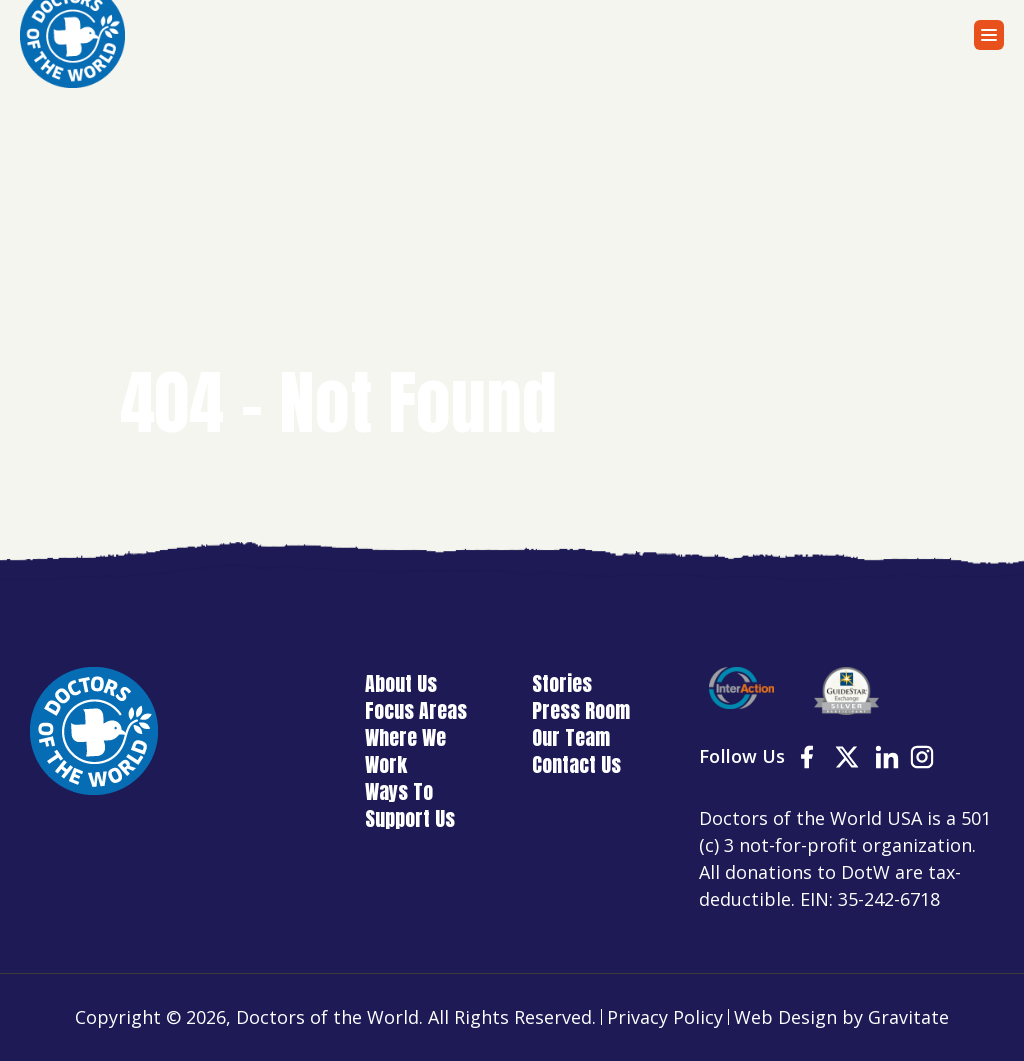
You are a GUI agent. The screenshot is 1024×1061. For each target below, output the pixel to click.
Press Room (581, 710)
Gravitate (908, 1017)
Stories (562, 683)
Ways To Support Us (410, 805)
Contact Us (576, 764)
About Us (401, 683)
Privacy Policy (665, 1017)
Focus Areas (416, 710)
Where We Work (405, 751)
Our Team (571, 737)
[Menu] (989, 35)
